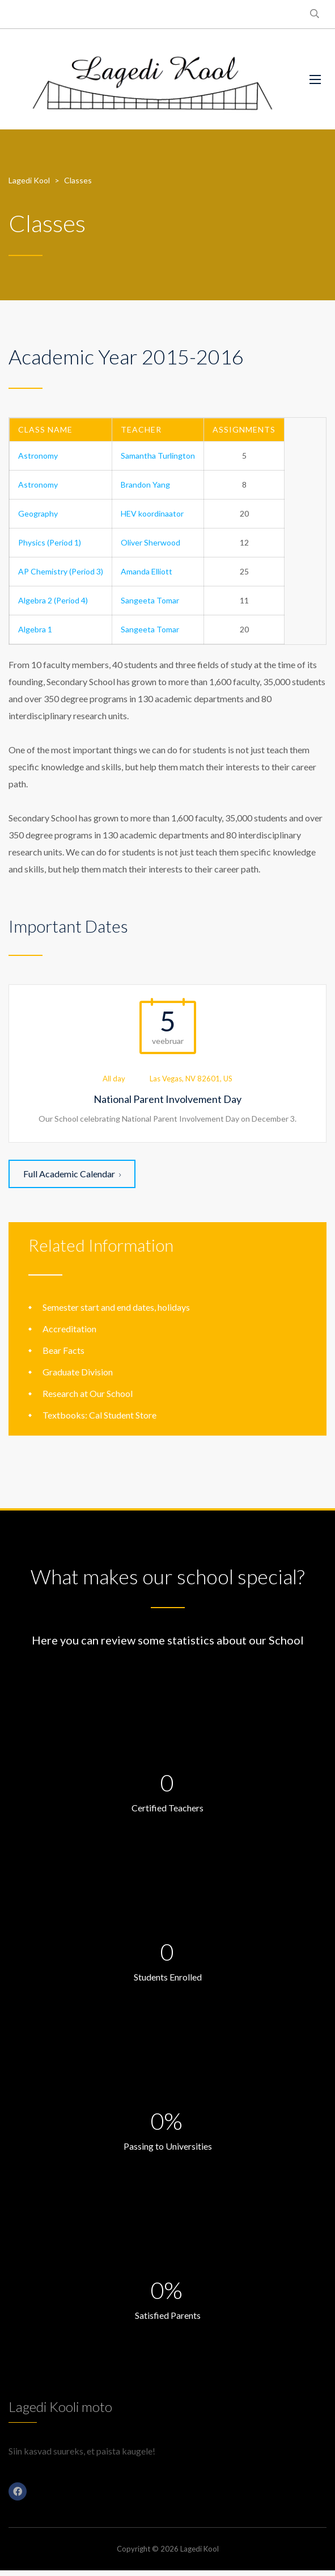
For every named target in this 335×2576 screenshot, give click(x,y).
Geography (38, 513)
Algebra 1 (35, 629)
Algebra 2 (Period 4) (53, 600)
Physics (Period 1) (49, 542)
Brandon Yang (145, 484)
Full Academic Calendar (72, 1173)
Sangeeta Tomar (150, 600)
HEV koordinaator (152, 513)
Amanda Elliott (146, 571)
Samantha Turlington (158, 455)
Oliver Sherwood (150, 542)
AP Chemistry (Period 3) (60, 571)
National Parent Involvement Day (167, 1099)
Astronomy (38, 455)
